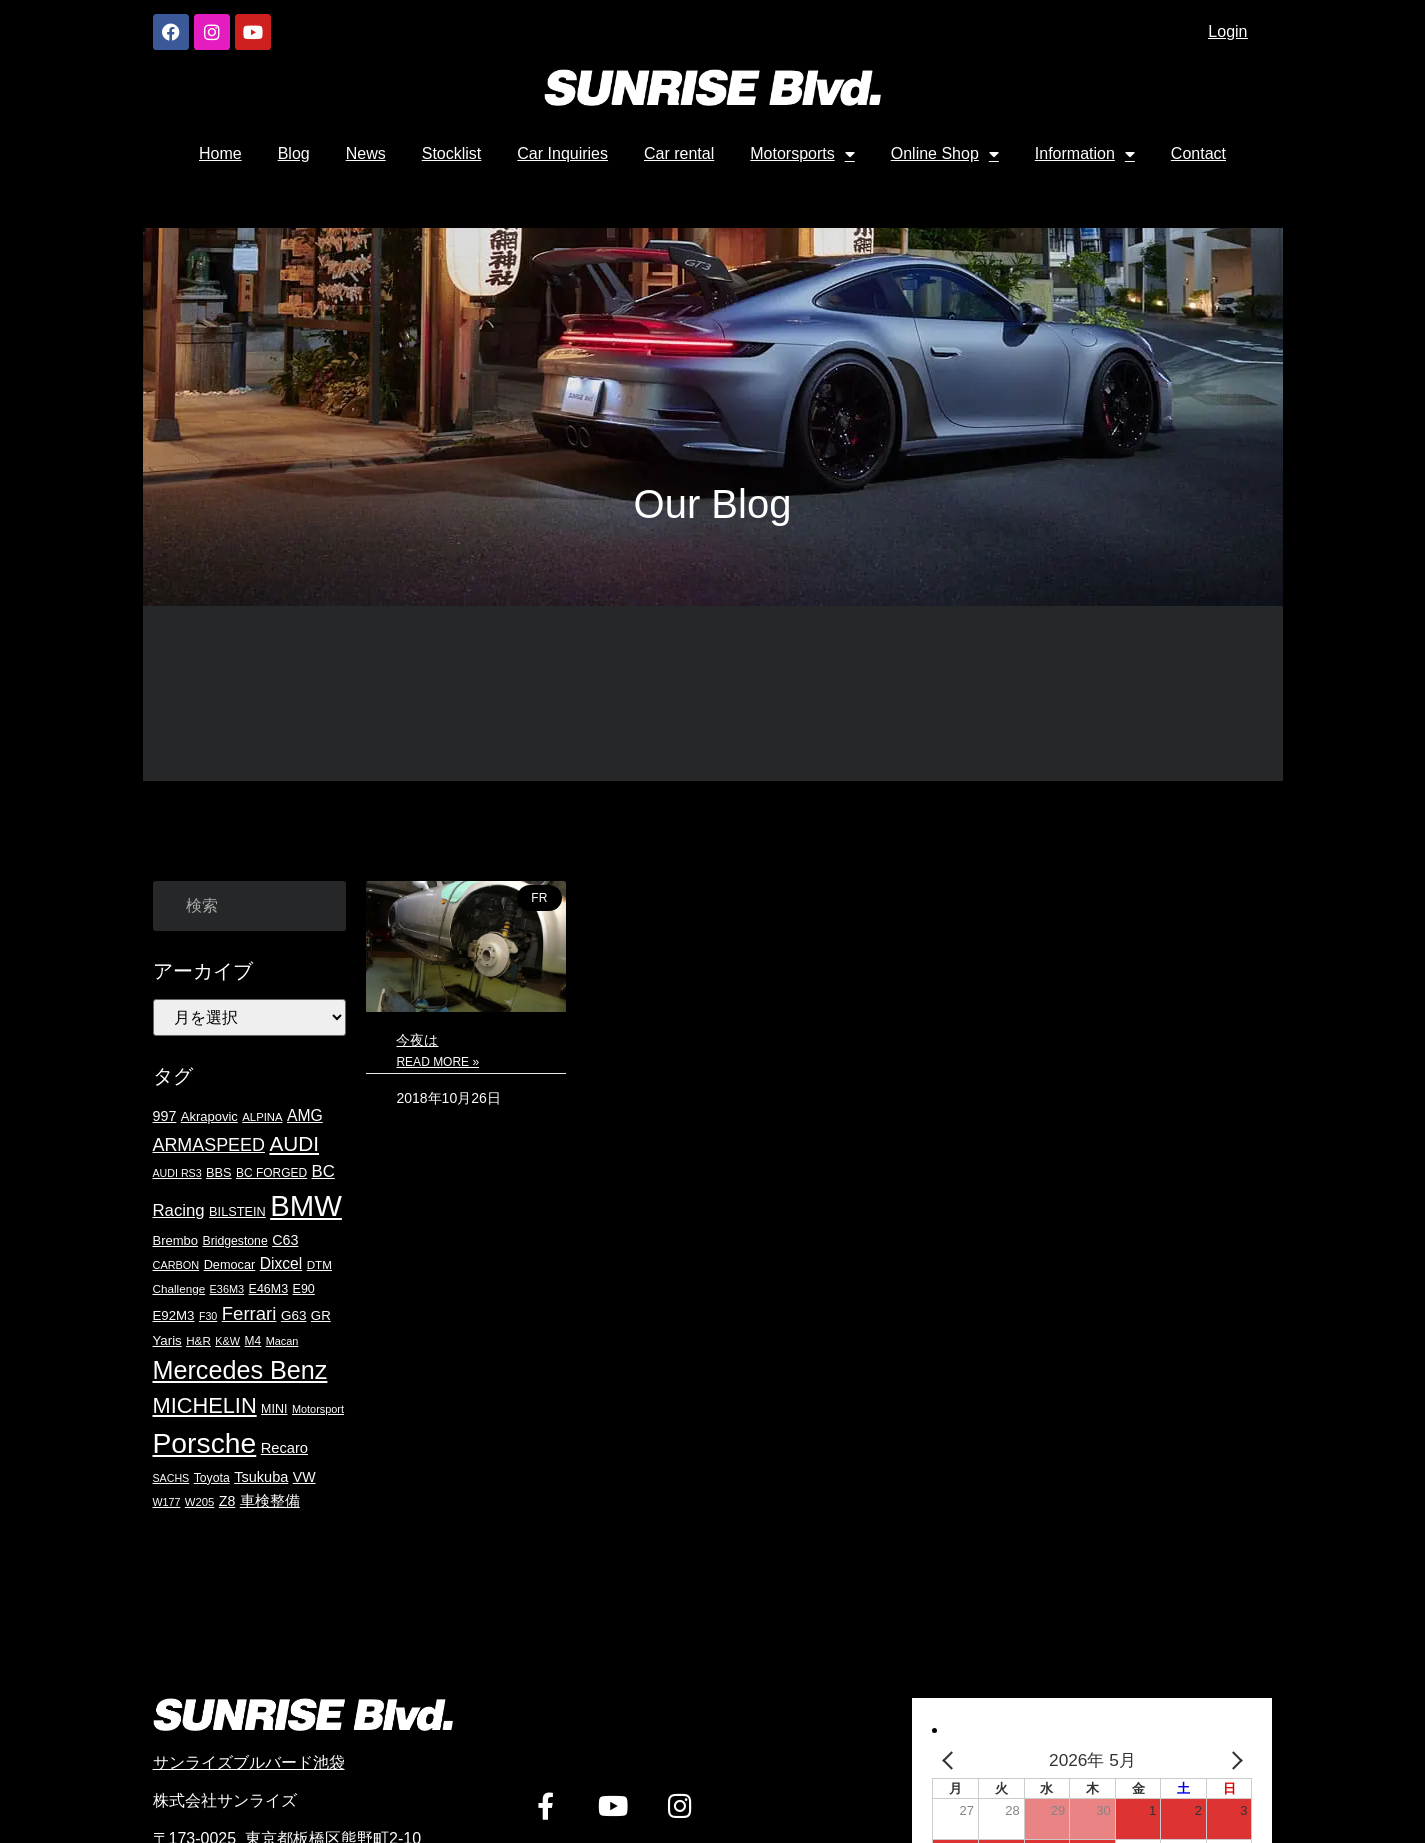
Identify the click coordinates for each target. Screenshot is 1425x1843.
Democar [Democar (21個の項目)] (230, 1264)
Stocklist (452, 153)
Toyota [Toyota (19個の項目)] (212, 1478)
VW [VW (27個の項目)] (304, 1477)
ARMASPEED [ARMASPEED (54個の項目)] (209, 1145)
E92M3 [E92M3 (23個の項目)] (174, 1315)
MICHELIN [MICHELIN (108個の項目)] (205, 1405)
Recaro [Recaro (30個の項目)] (284, 1448)
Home (220, 153)
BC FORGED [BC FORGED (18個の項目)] (271, 1173)
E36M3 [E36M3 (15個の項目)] (227, 1289)
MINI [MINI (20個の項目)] (274, 1409)
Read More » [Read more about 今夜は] (437, 1062)
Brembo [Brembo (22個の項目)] (176, 1240)
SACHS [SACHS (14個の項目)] (171, 1478)
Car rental (679, 153)
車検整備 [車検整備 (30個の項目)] (270, 1501)
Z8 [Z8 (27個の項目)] (227, 1501)
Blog (294, 153)
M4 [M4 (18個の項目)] (253, 1341)
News (366, 153)
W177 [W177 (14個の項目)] (167, 1502)
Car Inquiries (562, 153)
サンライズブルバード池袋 (249, 1762)
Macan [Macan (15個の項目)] (282, 1341)
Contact (1198, 153)
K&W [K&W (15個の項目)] (227, 1341)
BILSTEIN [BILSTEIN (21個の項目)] (237, 1211)
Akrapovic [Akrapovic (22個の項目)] (209, 1116)
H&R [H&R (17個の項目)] (198, 1340)
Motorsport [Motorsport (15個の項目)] (318, 1409)
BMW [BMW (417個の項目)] (306, 1205)
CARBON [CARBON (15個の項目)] (176, 1265)
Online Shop (945, 154)
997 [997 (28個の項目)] (165, 1116)
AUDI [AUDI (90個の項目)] (294, 1143)
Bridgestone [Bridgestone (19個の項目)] (234, 1241)
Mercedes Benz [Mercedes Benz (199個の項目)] (240, 1370)
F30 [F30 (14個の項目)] (208, 1316)
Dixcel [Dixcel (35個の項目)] (281, 1263)
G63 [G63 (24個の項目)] (294, 1315)
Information (1085, 154)
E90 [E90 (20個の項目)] (304, 1289)
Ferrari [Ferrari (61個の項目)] (249, 1313)
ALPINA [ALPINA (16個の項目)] (262, 1117)
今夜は (417, 1040)
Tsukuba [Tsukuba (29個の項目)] (261, 1477)
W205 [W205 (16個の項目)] (200, 1502)
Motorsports (802, 154)
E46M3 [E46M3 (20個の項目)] (269, 1289)
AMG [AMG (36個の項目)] (305, 1115)
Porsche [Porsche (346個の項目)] (205, 1443)
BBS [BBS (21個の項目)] (218, 1172)
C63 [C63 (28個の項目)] (285, 1240)
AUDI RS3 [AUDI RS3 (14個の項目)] (177, 1173)
